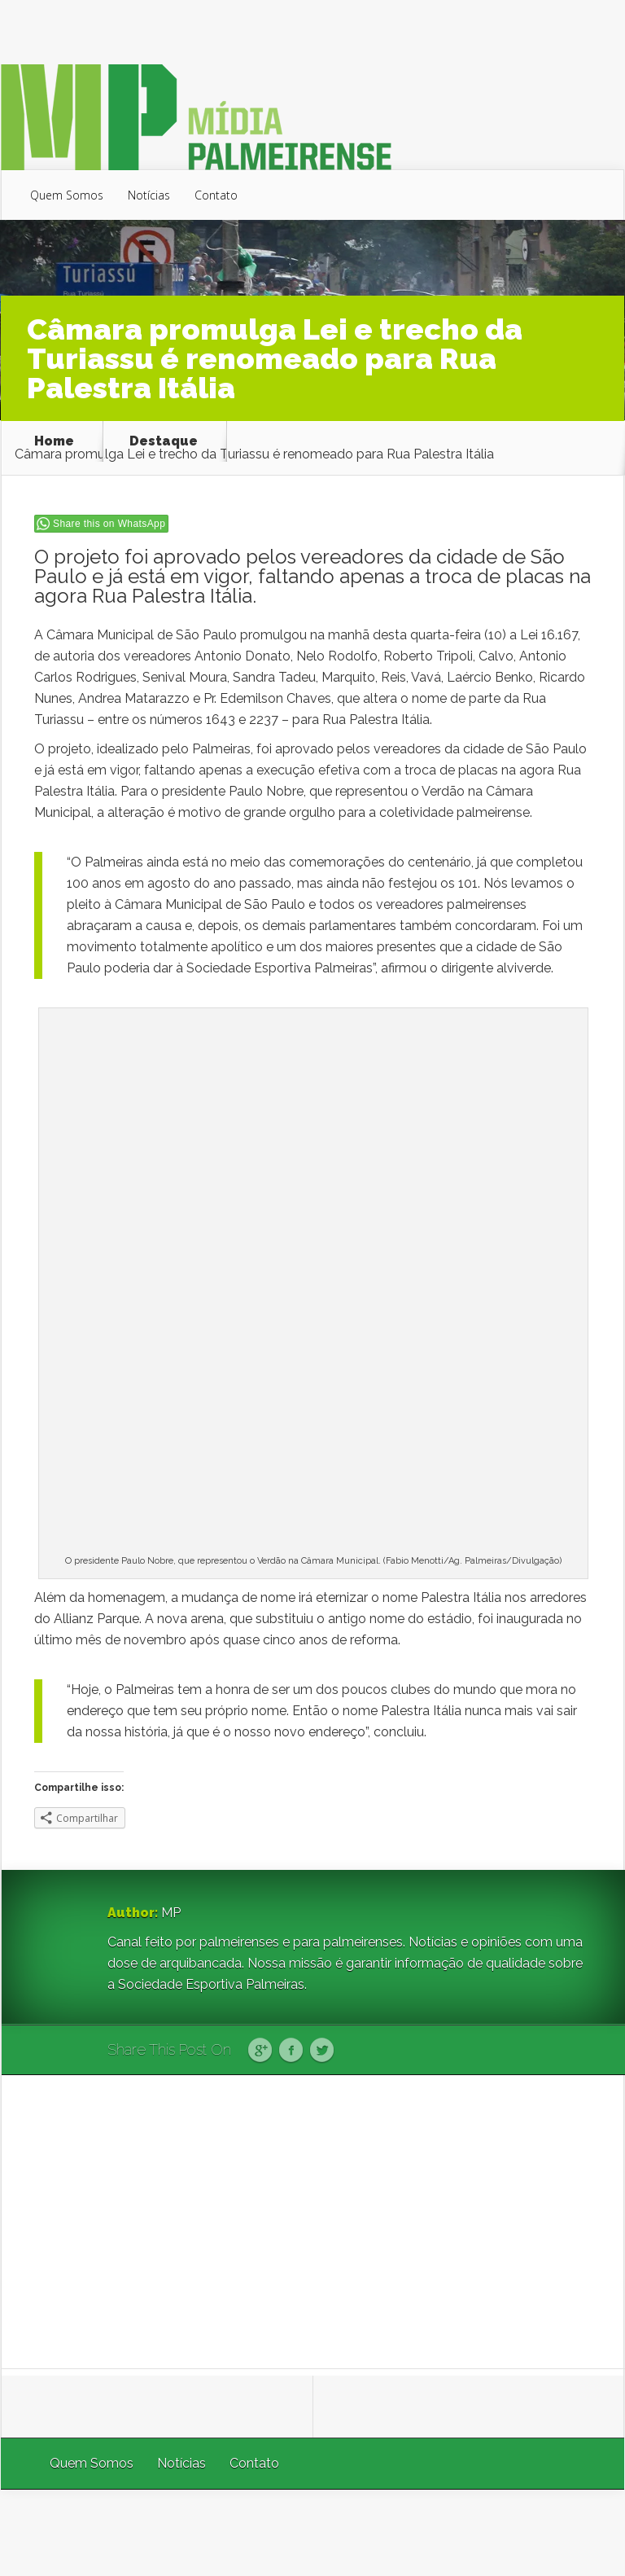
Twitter (321, 2051)
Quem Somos (66, 195)
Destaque (163, 441)
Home (54, 441)
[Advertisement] (313, 2222)
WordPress (586, 2532)
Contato (216, 195)
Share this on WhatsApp (109, 523)
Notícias (149, 195)
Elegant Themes (406, 2532)
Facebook (291, 2051)
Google (260, 2051)
